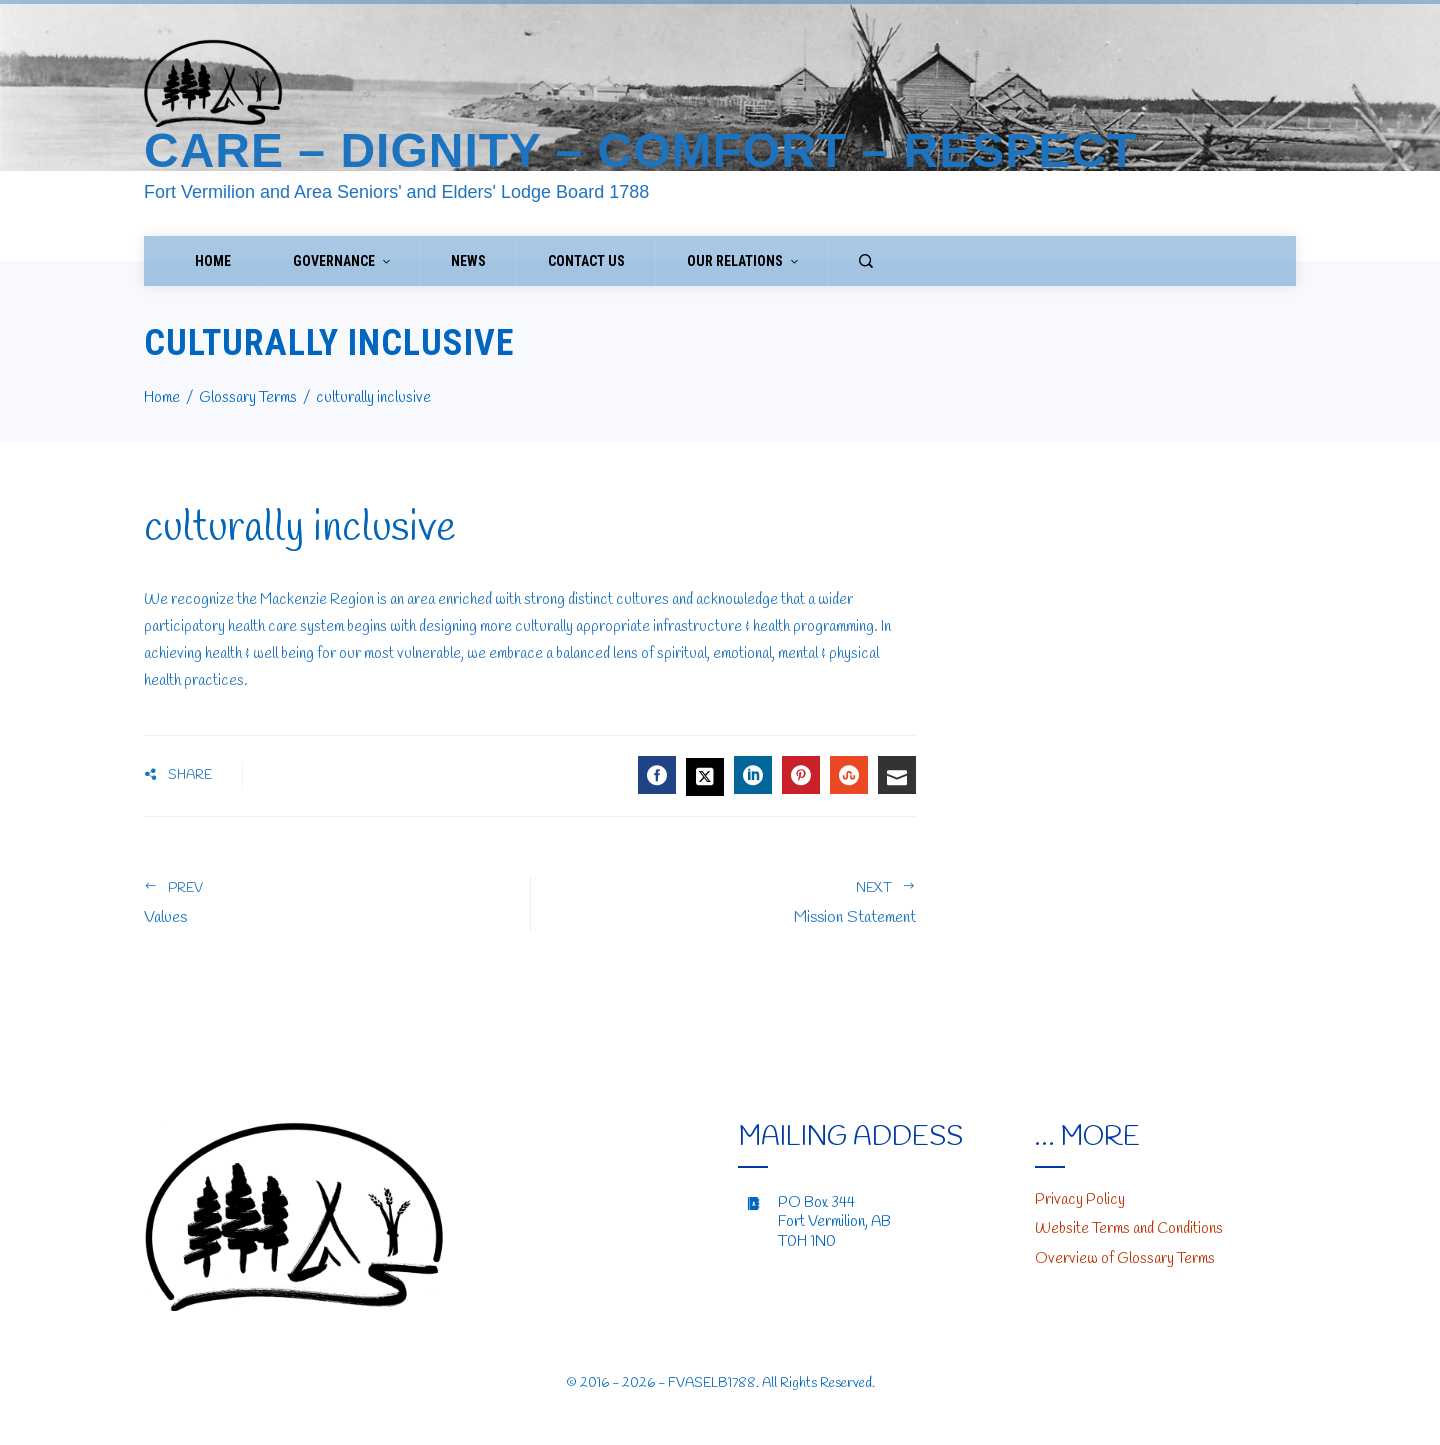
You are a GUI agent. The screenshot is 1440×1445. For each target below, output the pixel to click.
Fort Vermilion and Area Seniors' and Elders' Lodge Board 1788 (396, 192)
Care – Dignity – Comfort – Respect (640, 150)
